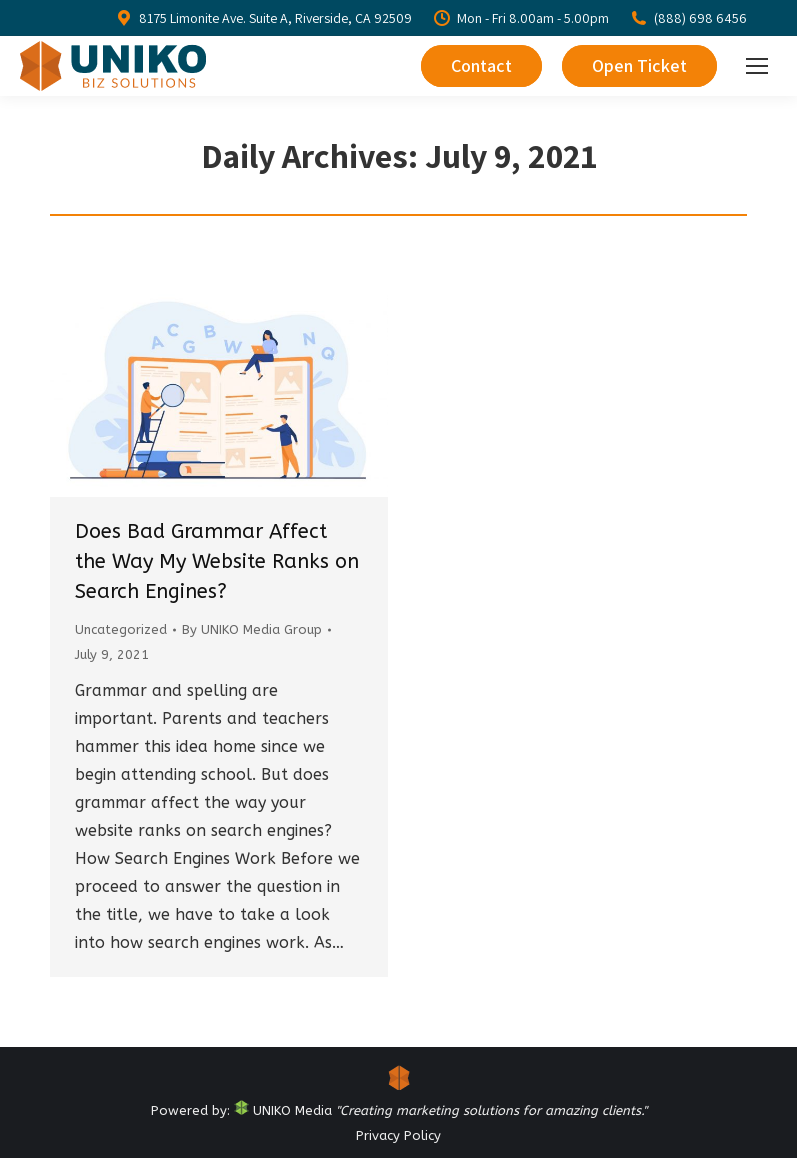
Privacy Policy (398, 1135)
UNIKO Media (283, 1110)
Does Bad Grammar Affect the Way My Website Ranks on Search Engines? (217, 561)
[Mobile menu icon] (757, 66)
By (252, 629)
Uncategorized (121, 629)
